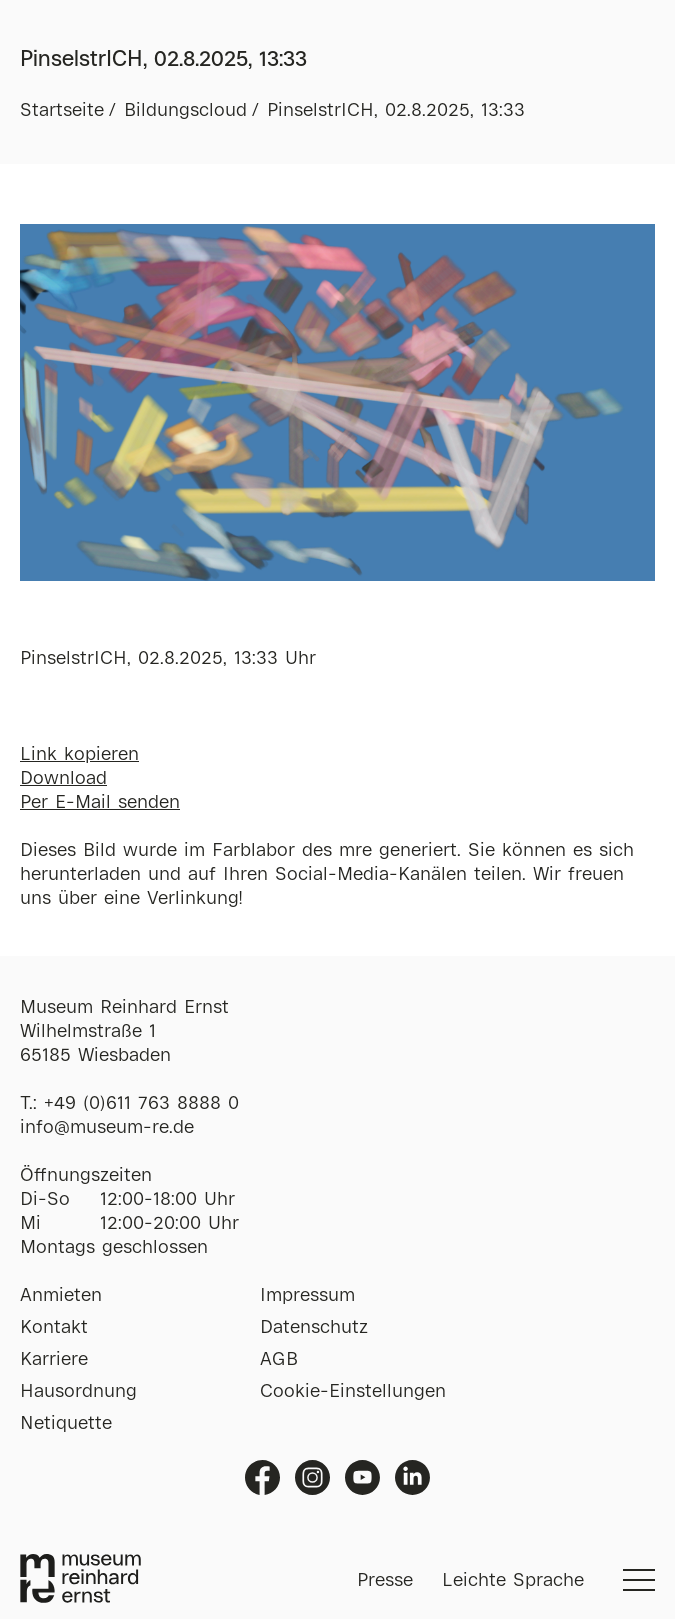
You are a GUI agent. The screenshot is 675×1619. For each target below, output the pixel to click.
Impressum (307, 1296)
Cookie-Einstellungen (353, 1392)
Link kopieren (79, 755)
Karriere (54, 1360)
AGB (279, 1360)
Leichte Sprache (513, 1581)
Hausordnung (78, 1392)
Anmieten (61, 1296)
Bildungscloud (185, 111)
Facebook (262, 1477)
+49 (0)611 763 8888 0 (141, 1104)
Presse (385, 1581)
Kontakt (54, 1328)
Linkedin (412, 1477)
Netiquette (66, 1424)
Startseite (62, 111)
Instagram (312, 1477)
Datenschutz (314, 1328)
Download (63, 779)
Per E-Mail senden (100, 803)
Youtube (362, 1477)
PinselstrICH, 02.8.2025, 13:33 (396, 111)
